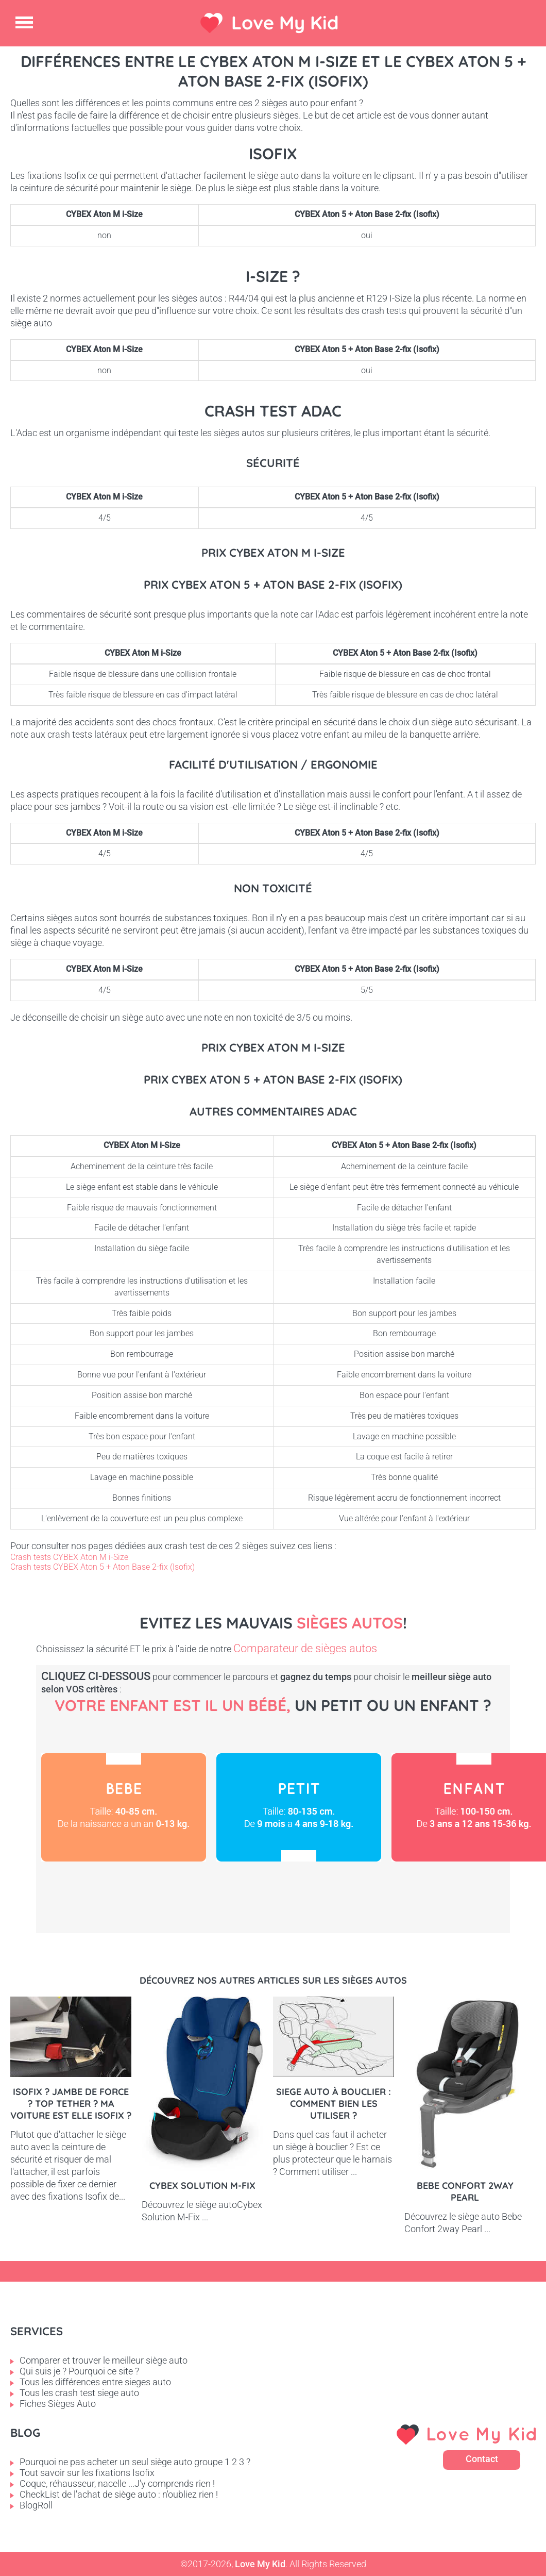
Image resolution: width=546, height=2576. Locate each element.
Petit (298, 1807)
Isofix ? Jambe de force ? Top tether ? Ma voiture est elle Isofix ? (70, 2103)
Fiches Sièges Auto (58, 2403)
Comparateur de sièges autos (305, 1648)
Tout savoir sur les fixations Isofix (87, 2472)
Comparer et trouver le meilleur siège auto (103, 2360)
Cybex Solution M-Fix (202, 2185)
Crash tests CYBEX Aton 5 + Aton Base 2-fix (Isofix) (102, 1567)
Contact (482, 2458)
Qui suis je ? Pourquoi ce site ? (79, 2371)
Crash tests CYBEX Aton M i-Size (69, 1557)
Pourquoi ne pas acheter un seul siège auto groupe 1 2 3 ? (135, 2461)
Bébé (123, 1807)
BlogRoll (36, 2505)
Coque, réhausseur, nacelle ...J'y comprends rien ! (117, 2483)
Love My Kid (285, 22)
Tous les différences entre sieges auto (95, 2381)
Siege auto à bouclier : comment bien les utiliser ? (333, 2103)
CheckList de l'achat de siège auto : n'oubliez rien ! (119, 2494)
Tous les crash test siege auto (79, 2392)
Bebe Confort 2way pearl (465, 2191)
